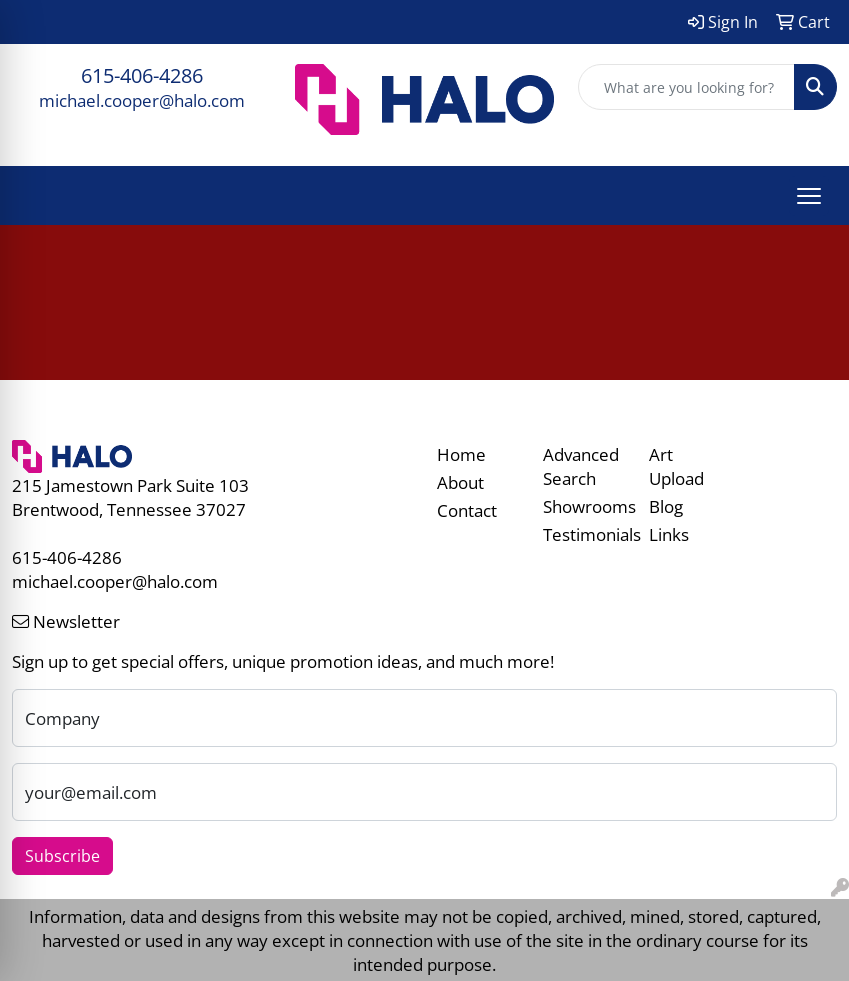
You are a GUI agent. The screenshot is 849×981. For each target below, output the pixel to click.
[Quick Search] (686, 87)
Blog (666, 506)
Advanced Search (581, 466)
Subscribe (62, 856)
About (460, 482)
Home (461, 454)
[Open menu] (809, 196)
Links (669, 534)
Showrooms (584, 506)
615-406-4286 (142, 75)
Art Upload (676, 466)
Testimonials (584, 534)
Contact (467, 510)
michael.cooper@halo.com (142, 100)
